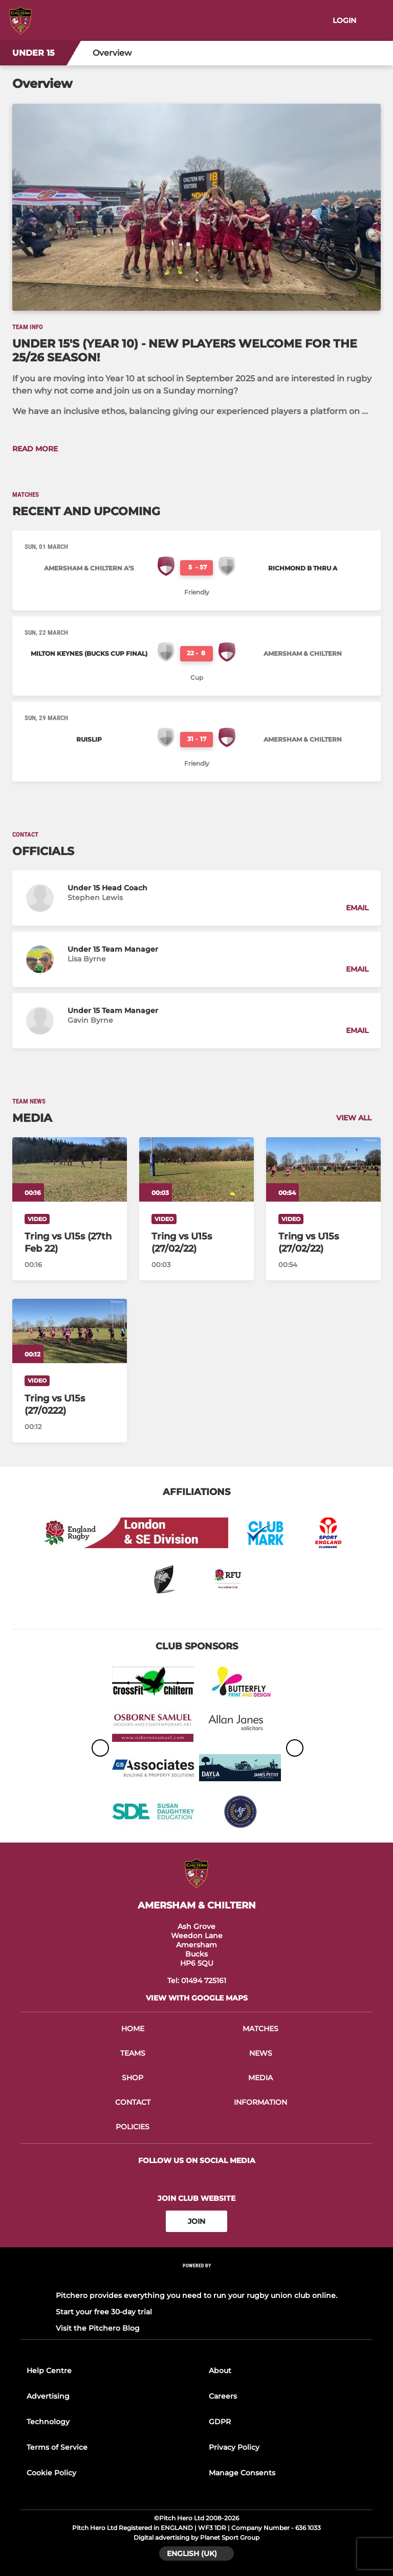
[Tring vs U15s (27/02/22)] (196, 1169)
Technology (48, 2421)
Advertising (48, 2396)
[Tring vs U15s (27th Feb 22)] (69, 1169)
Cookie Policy (51, 2472)
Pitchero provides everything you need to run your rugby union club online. (196, 2295)
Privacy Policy (234, 2447)
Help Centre (49, 2370)
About (220, 2370)
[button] (196, 898)
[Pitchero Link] (196, 2279)
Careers (223, 2396)
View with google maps (197, 1998)
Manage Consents (242, 2472)
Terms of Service (57, 2447)
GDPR (220, 2421)
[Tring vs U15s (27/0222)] (69, 1331)
